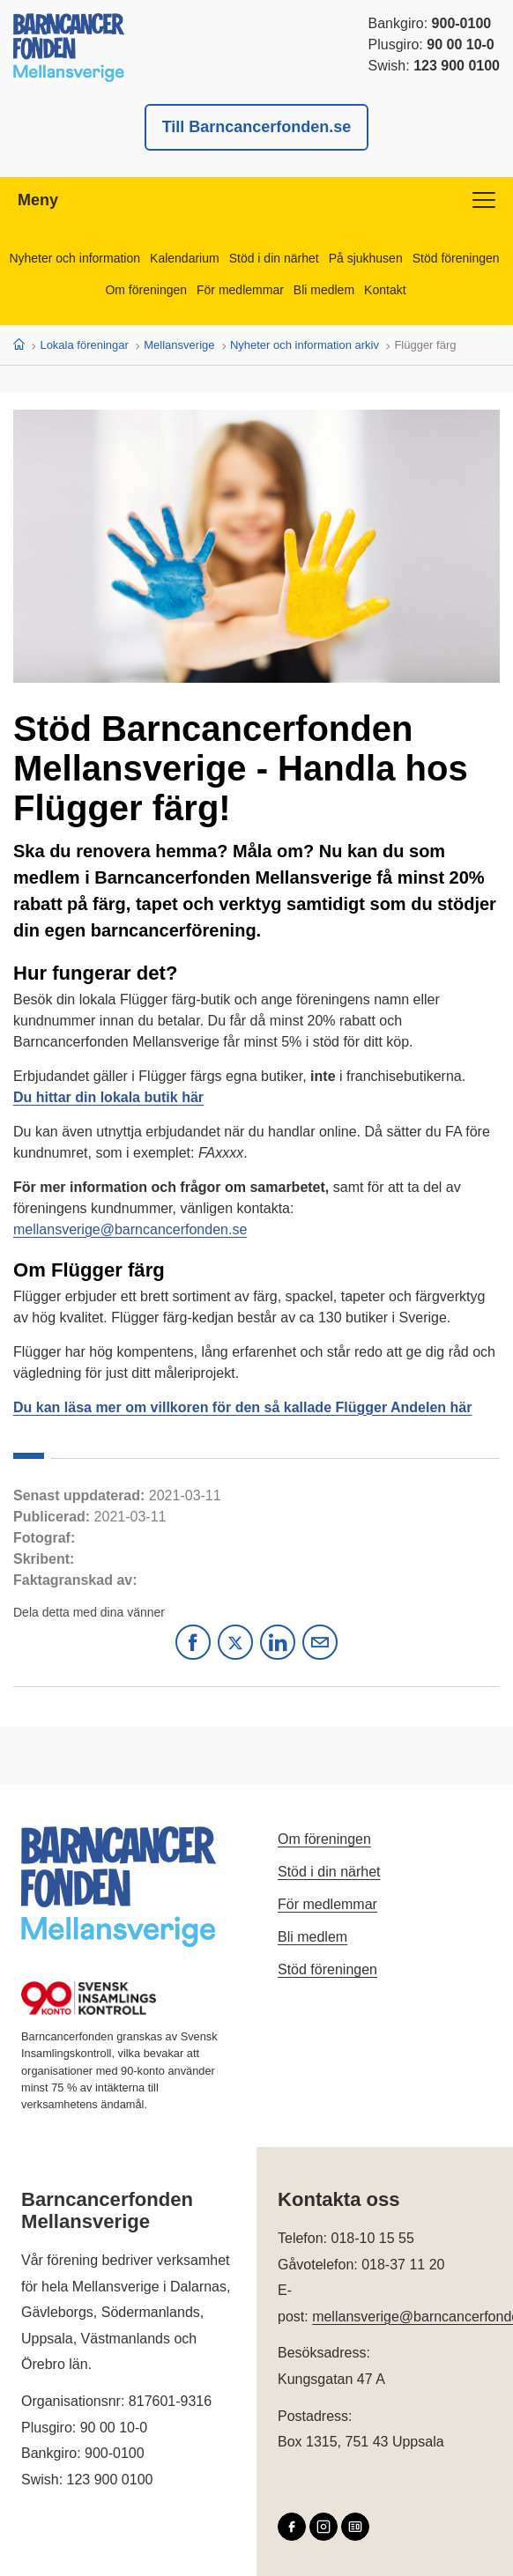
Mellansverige (179, 345)
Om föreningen (146, 290)
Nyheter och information (74, 258)
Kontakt (384, 290)
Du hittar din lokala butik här (108, 1097)
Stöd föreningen (456, 258)
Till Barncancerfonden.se (257, 127)
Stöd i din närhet (274, 258)
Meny (256, 200)
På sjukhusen (366, 258)
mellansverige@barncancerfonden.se (130, 1229)
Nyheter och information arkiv (304, 345)
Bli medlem (324, 290)
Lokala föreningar (84, 345)
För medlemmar (240, 290)
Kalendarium (184, 258)
